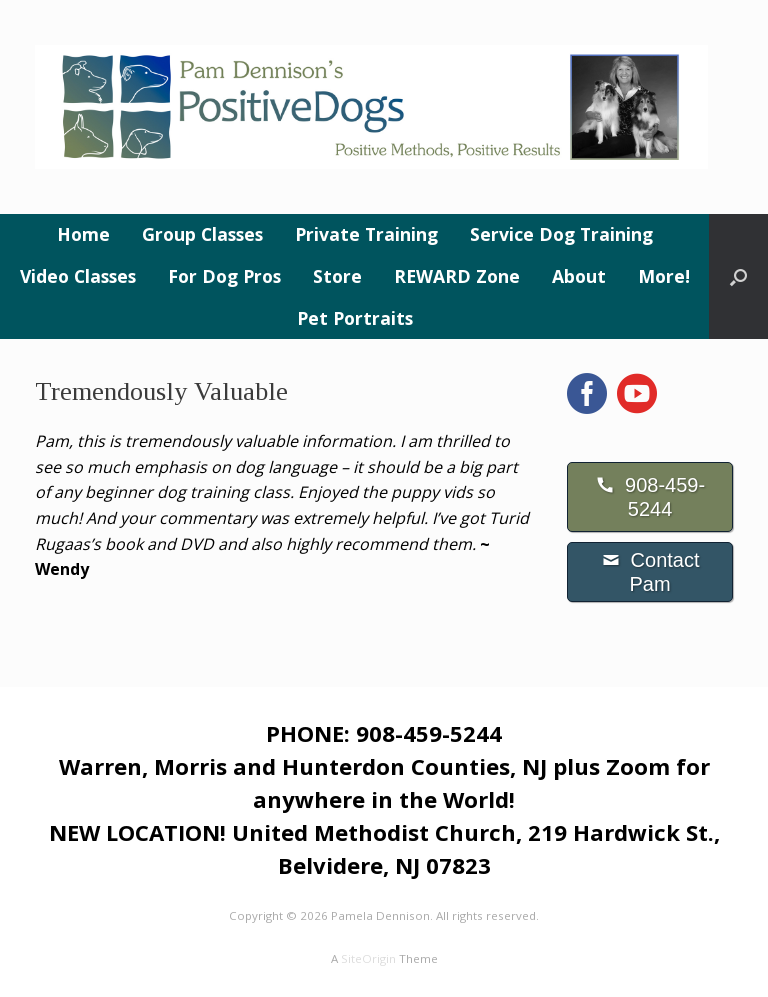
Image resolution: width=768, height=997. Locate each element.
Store (337, 276)
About (579, 276)
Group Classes (202, 234)
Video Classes (78, 276)
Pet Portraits (355, 318)
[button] (738, 276)
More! (664, 276)
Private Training (366, 234)
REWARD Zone (457, 276)
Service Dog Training (561, 234)
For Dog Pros (224, 276)
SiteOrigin (368, 958)
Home (83, 234)
